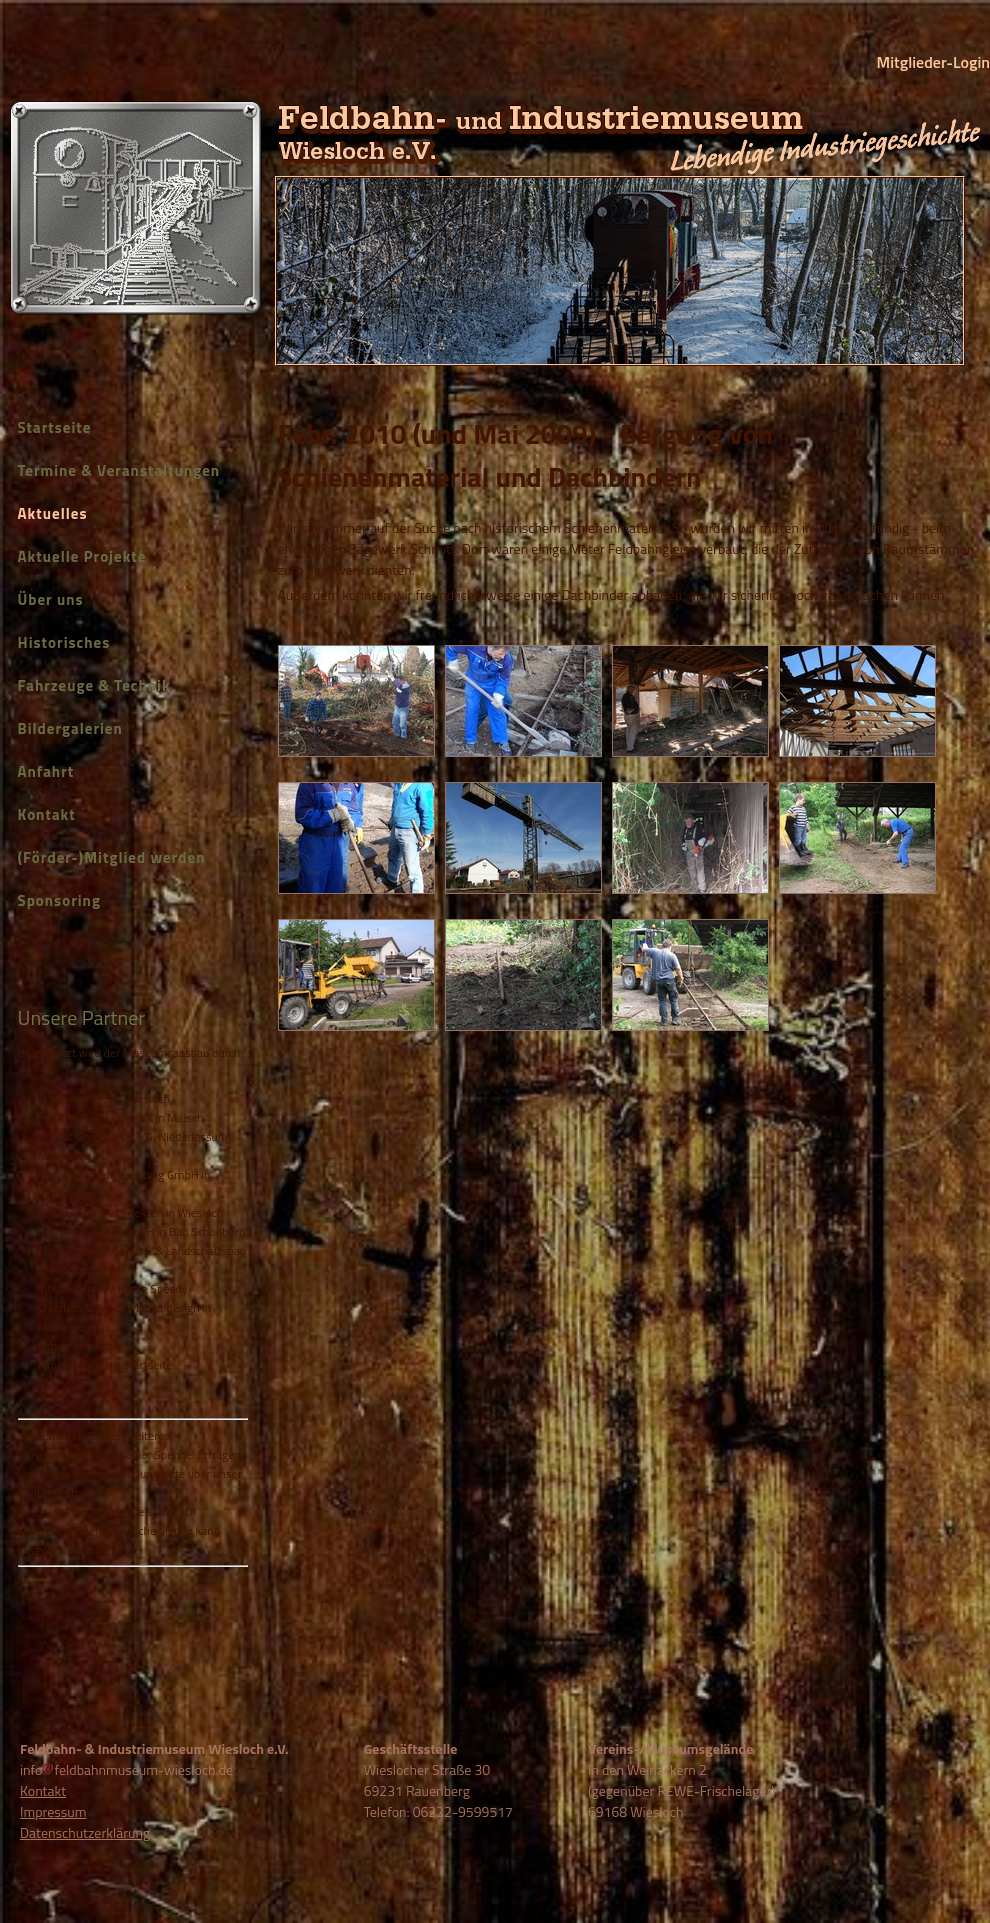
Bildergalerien (70, 728)
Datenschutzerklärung (85, 1832)
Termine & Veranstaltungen (119, 470)
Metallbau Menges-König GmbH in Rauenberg (124, 1184)
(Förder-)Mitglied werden (112, 857)
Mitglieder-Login (933, 62)
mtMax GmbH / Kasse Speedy (113, 1288)
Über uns (51, 599)
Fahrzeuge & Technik (94, 685)
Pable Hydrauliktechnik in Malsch (121, 1117)
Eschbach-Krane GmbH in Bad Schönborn (142, 1231)
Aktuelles (53, 513)
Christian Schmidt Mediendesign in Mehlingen (125, 1317)
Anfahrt (46, 771)
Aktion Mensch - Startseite (105, 1364)
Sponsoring (59, 900)
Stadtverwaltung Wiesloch (104, 1098)
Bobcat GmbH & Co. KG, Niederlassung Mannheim (134, 1146)
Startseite (55, 427)
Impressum (53, 1811)
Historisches (64, 642)
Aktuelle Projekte (82, 556)
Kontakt (47, 814)
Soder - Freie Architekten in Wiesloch (131, 1212)
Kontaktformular (59, 1492)
